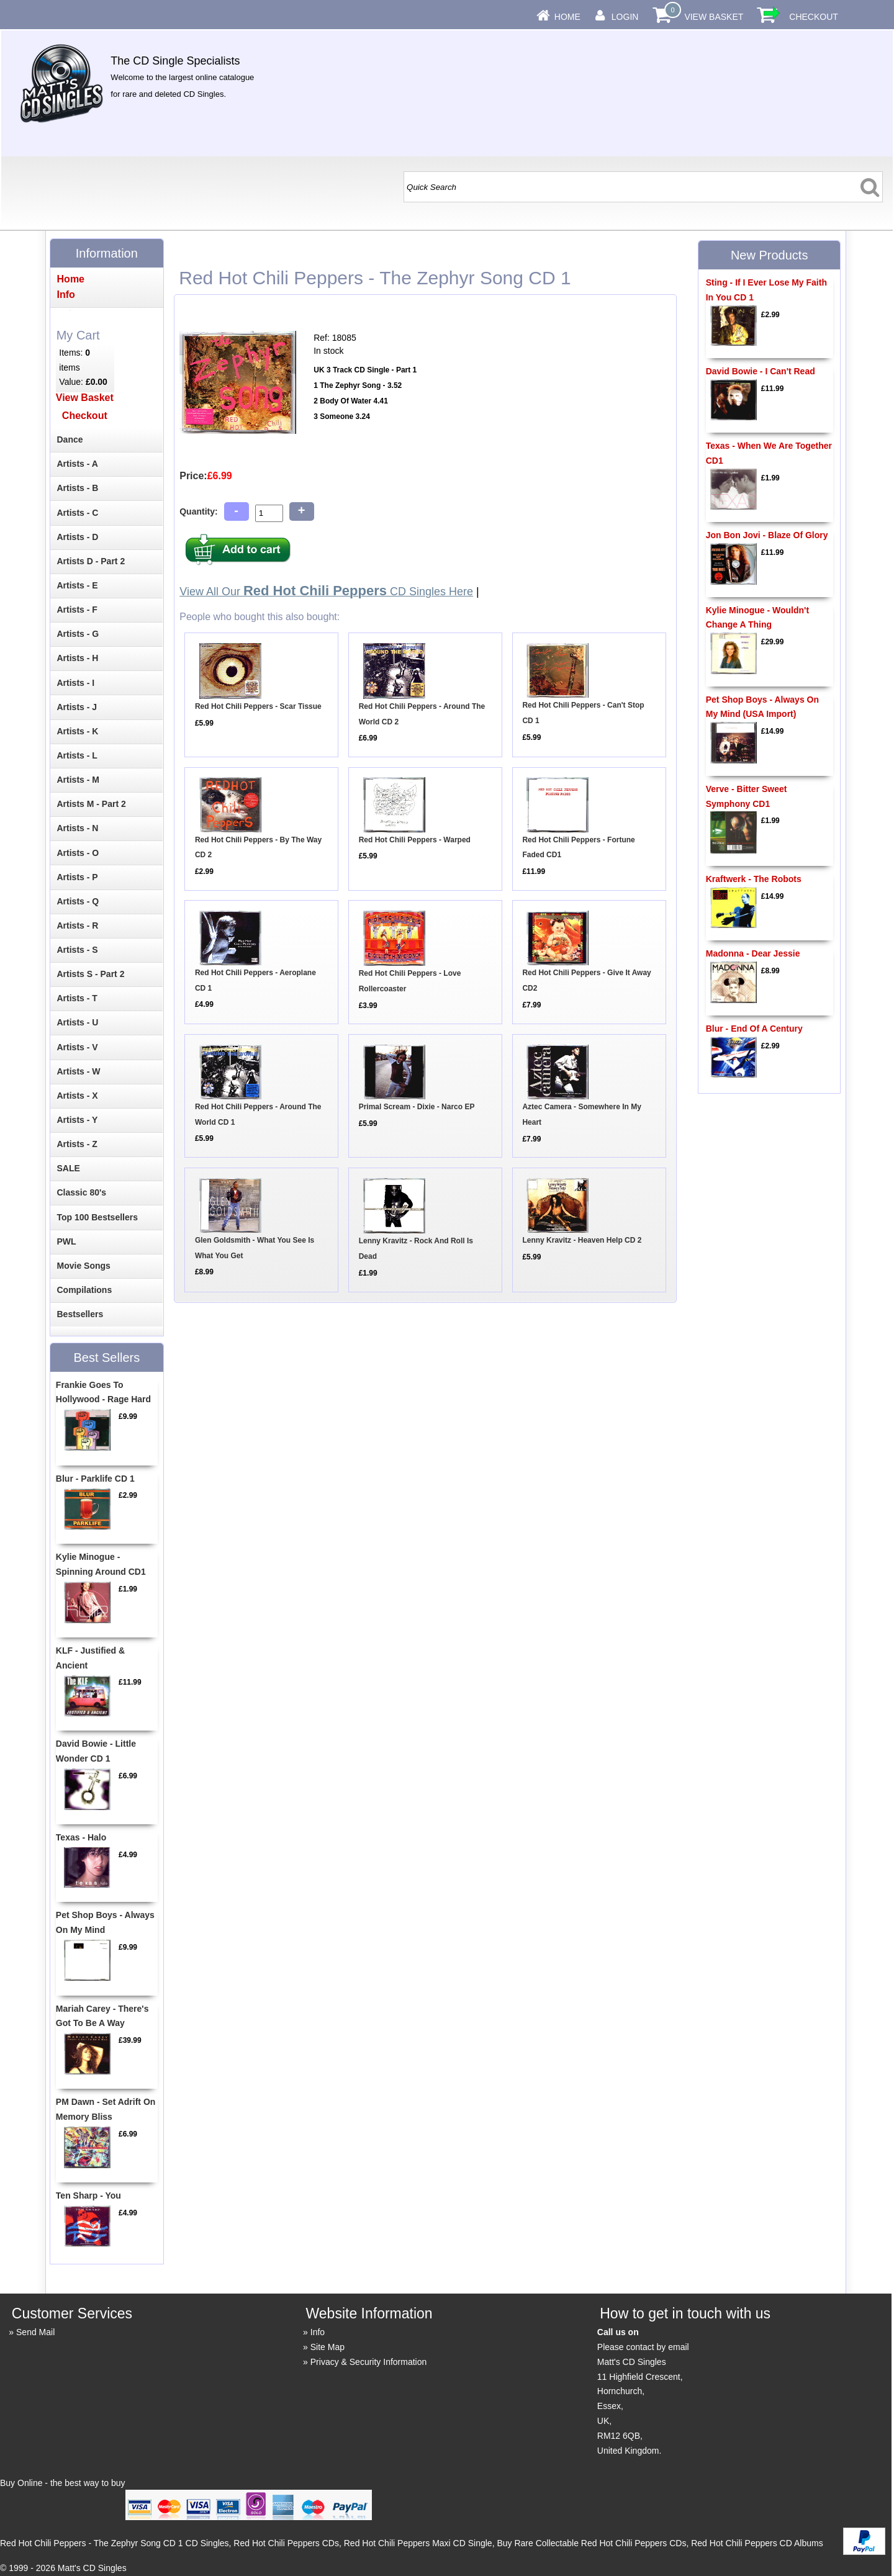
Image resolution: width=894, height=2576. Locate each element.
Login (625, 17)
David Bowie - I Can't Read (760, 371)
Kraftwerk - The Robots (753, 879)
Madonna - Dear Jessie (753, 953)
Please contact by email (643, 2347)
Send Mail (35, 2332)
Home (567, 17)
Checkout (813, 17)
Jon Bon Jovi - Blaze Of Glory (767, 535)
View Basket (713, 17)
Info (317, 2332)
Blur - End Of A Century (754, 1029)
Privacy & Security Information (368, 2362)
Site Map (327, 2347)
